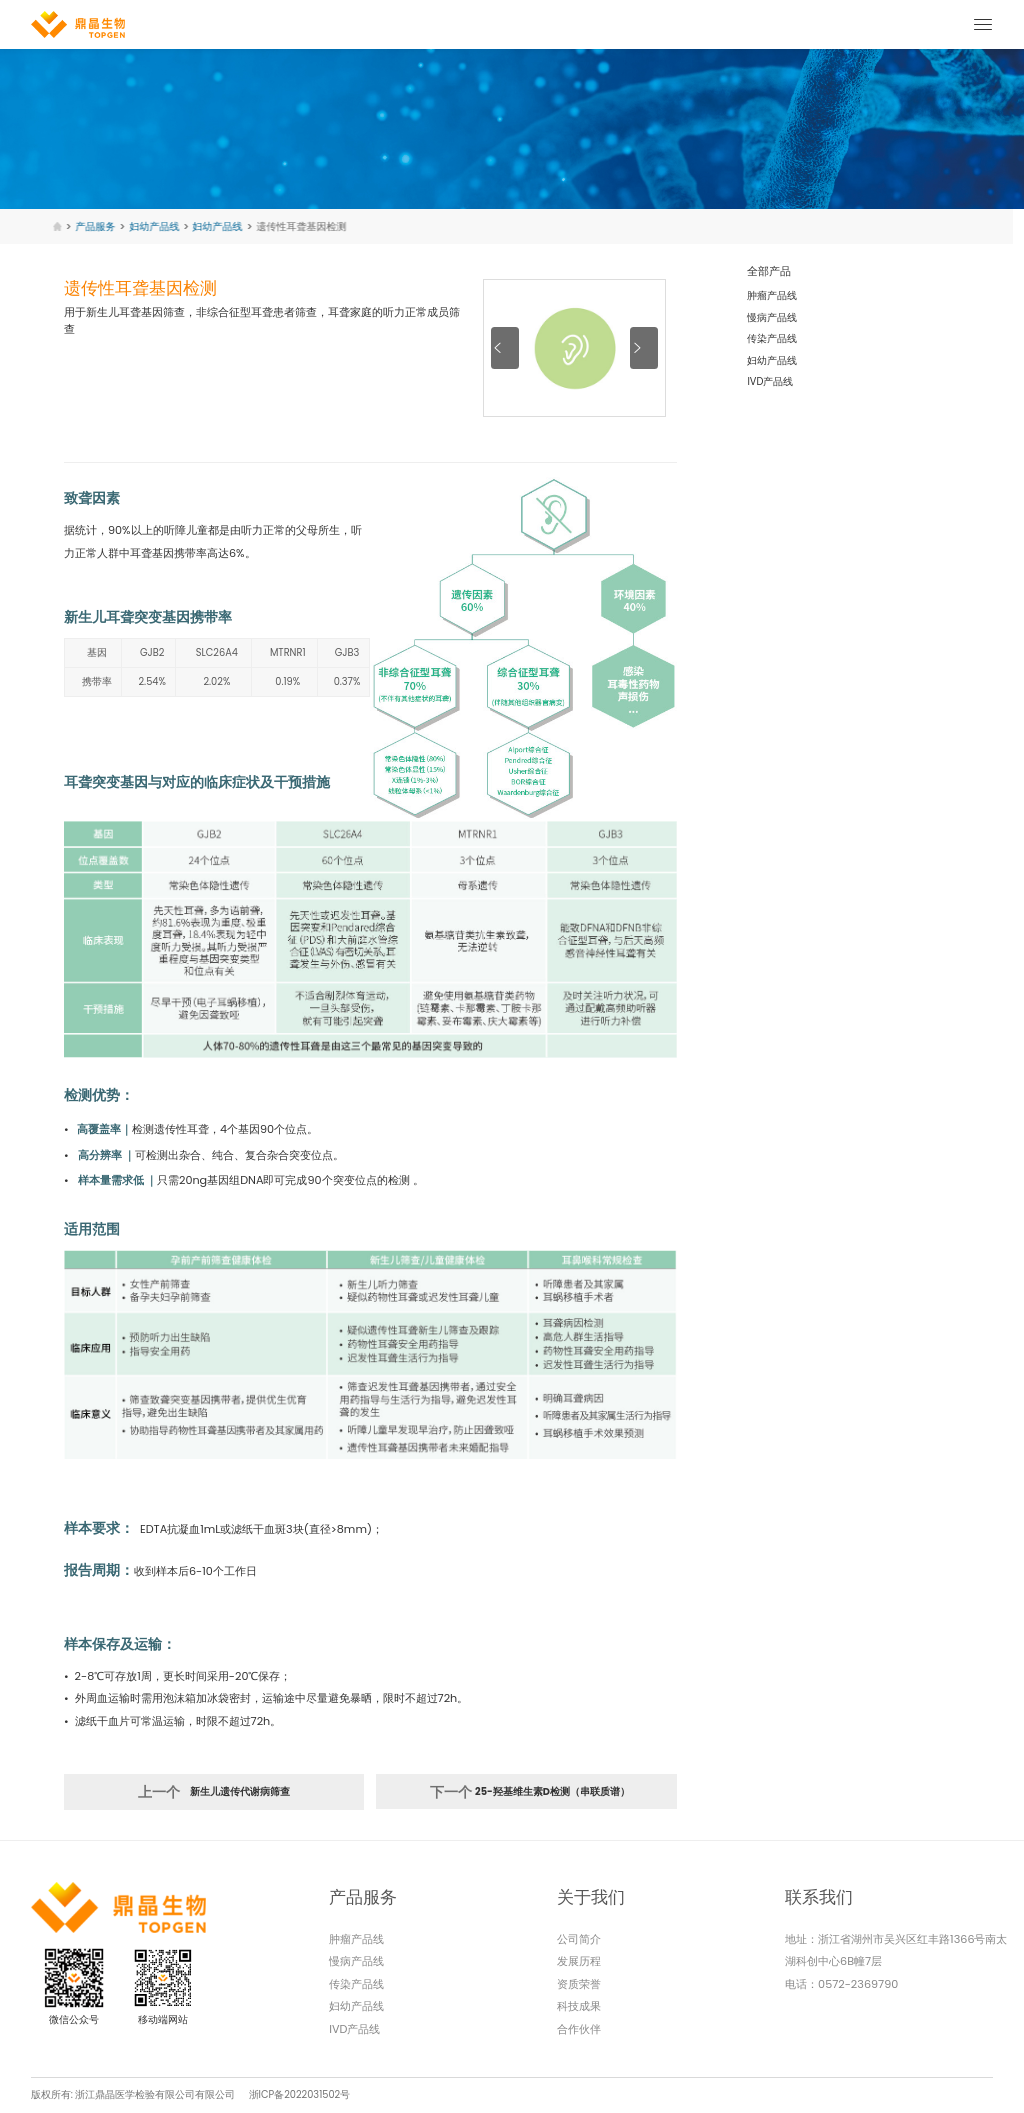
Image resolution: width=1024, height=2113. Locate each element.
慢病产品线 (772, 317)
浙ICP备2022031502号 (300, 2094)
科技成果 (579, 2006)
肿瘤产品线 (772, 295)
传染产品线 (772, 338)
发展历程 (579, 1961)
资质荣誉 (579, 1984)
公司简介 (579, 1939)
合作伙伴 (579, 2029)
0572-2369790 (858, 1984)
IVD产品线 (770, 381)
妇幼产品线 (772, 360)
